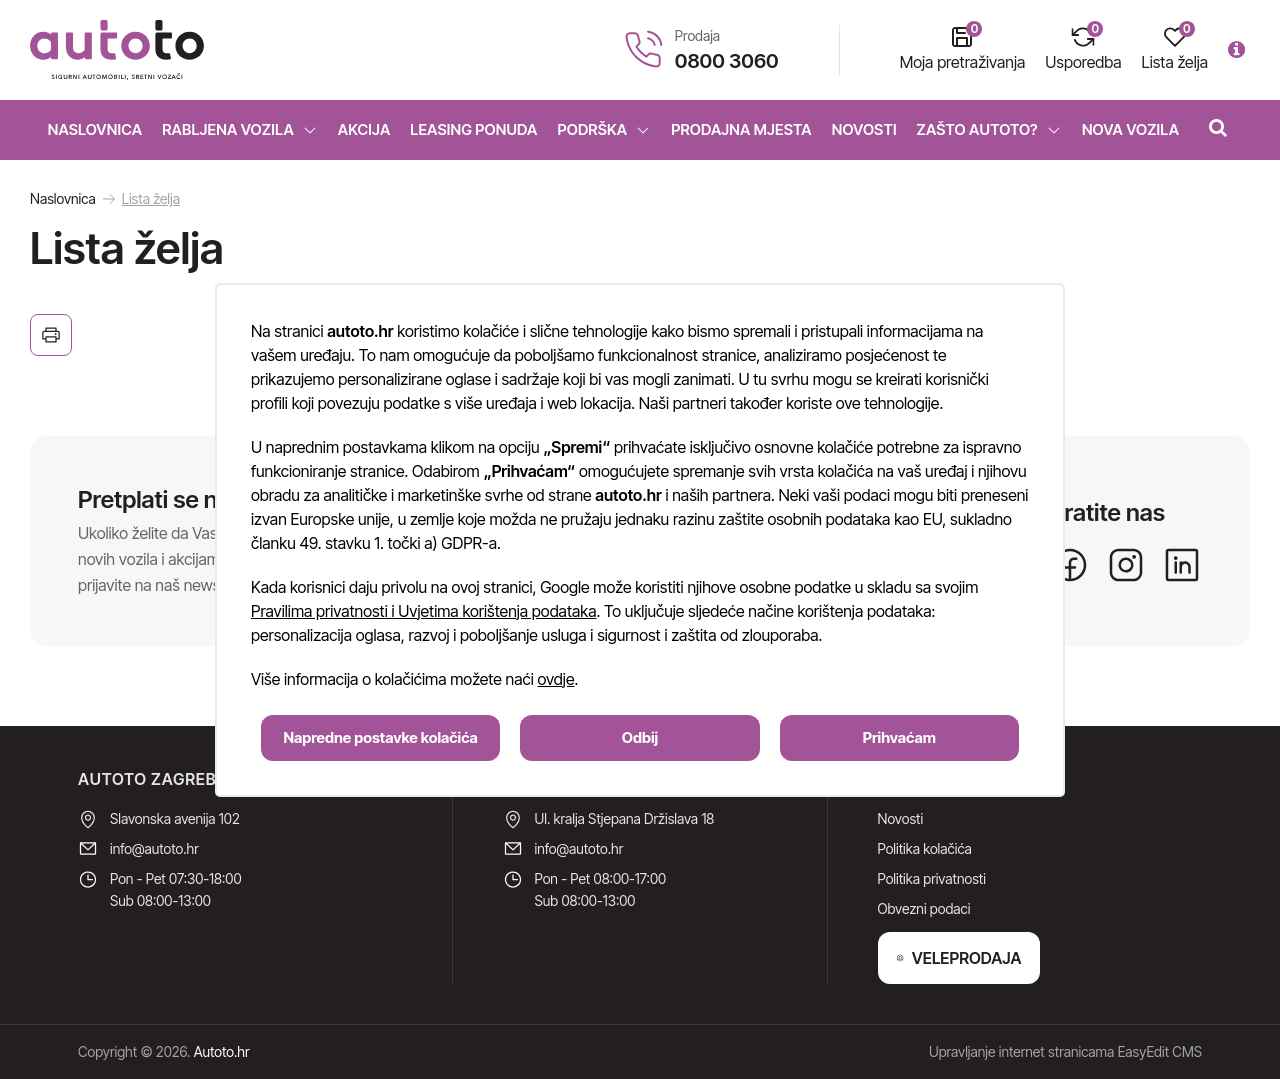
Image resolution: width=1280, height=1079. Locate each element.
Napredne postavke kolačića (381, 737)
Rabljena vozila (240, 129)
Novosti (864, 129)
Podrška (604, 129)
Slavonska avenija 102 (175, 818)
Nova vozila (1130, 129)
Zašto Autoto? (989, 129)
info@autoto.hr (154, 848)
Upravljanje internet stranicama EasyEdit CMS (1065, 1051)
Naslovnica (95, 129)
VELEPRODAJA (959, 958)
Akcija (364, 129)
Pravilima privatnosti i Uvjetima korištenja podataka (423, 611)
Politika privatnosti (932, 878)
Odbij (640, 737)
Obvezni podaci (924, 908)
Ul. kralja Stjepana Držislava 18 (625, 818)
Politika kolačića (925, 848)
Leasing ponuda (473, 129)
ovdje (556, 679)
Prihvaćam (899, 737)
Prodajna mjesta (741, 129)
